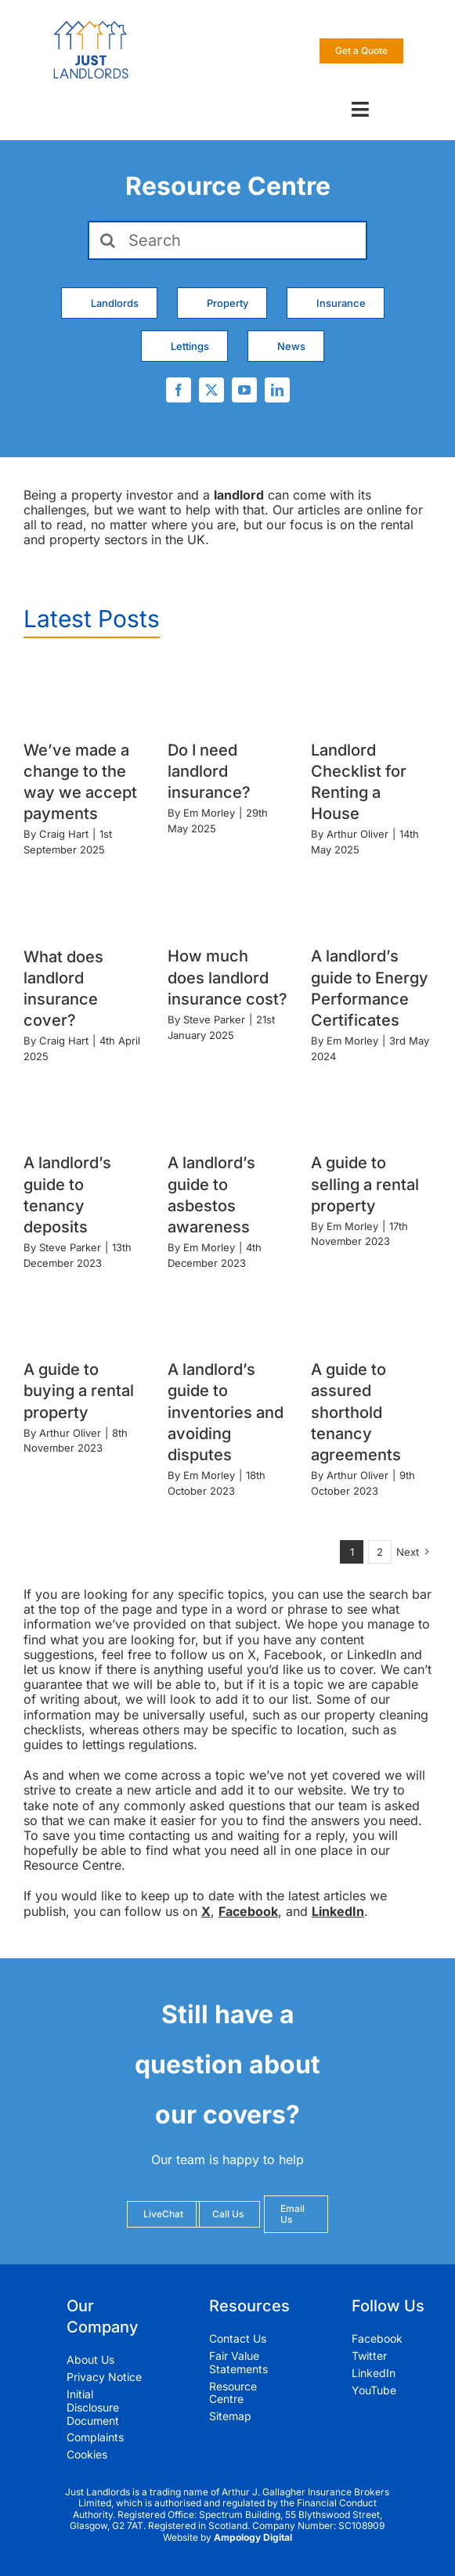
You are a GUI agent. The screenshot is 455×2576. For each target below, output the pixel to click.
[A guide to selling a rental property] (371, 1106)
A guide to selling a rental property (365, 1183)
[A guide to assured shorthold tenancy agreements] (371, 1312)
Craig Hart (63, 834)
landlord (239, 495)
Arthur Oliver (357, 834)
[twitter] (211, 389)
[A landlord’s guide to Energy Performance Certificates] (371, 899)
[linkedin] (277, 389)
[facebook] (178, 389)
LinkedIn (338, 1911)
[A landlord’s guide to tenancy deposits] (83, 1106)
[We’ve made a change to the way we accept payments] (83, 693)
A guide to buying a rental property (78, 1390)
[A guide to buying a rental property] (83, 1312)
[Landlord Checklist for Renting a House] (371, 693)
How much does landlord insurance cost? (227, 977)
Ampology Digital (253, 2537)
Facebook (248, 1911)
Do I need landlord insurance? (209, 771)
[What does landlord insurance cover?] (83, 899)
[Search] (227, 240)
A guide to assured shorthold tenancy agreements (356, 1412)
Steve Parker (214, 1019)
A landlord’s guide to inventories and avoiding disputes (225, 1412)
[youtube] (244, 389)
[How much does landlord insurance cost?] (228, 899)
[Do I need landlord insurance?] (228, 693)
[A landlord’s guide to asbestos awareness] (228, 1106)
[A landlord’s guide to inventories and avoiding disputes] (228, 1312)
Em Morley (209, 812)
